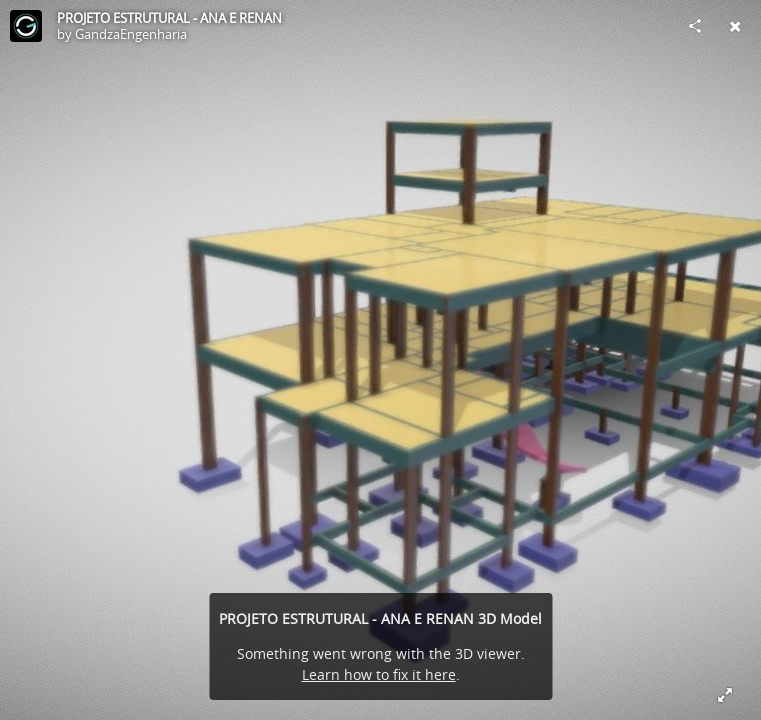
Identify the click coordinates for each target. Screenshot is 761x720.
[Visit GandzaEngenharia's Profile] (26, 26)
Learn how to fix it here (379, 674)
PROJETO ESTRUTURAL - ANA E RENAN (169, 18)
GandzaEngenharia (131, 34)
